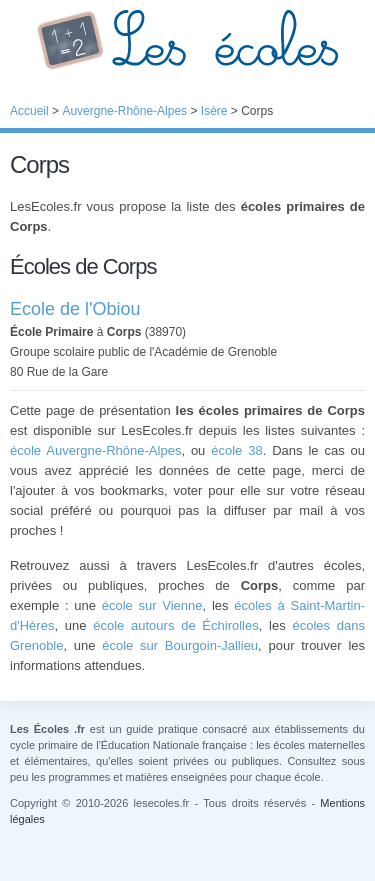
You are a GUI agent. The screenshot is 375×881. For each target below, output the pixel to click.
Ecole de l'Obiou (75, 309)
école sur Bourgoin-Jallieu (180, 645)
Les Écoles (187, 40)
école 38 (236, 450)
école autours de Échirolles (176, 625)
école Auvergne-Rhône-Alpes (95, 450)
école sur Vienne (152, 605)
